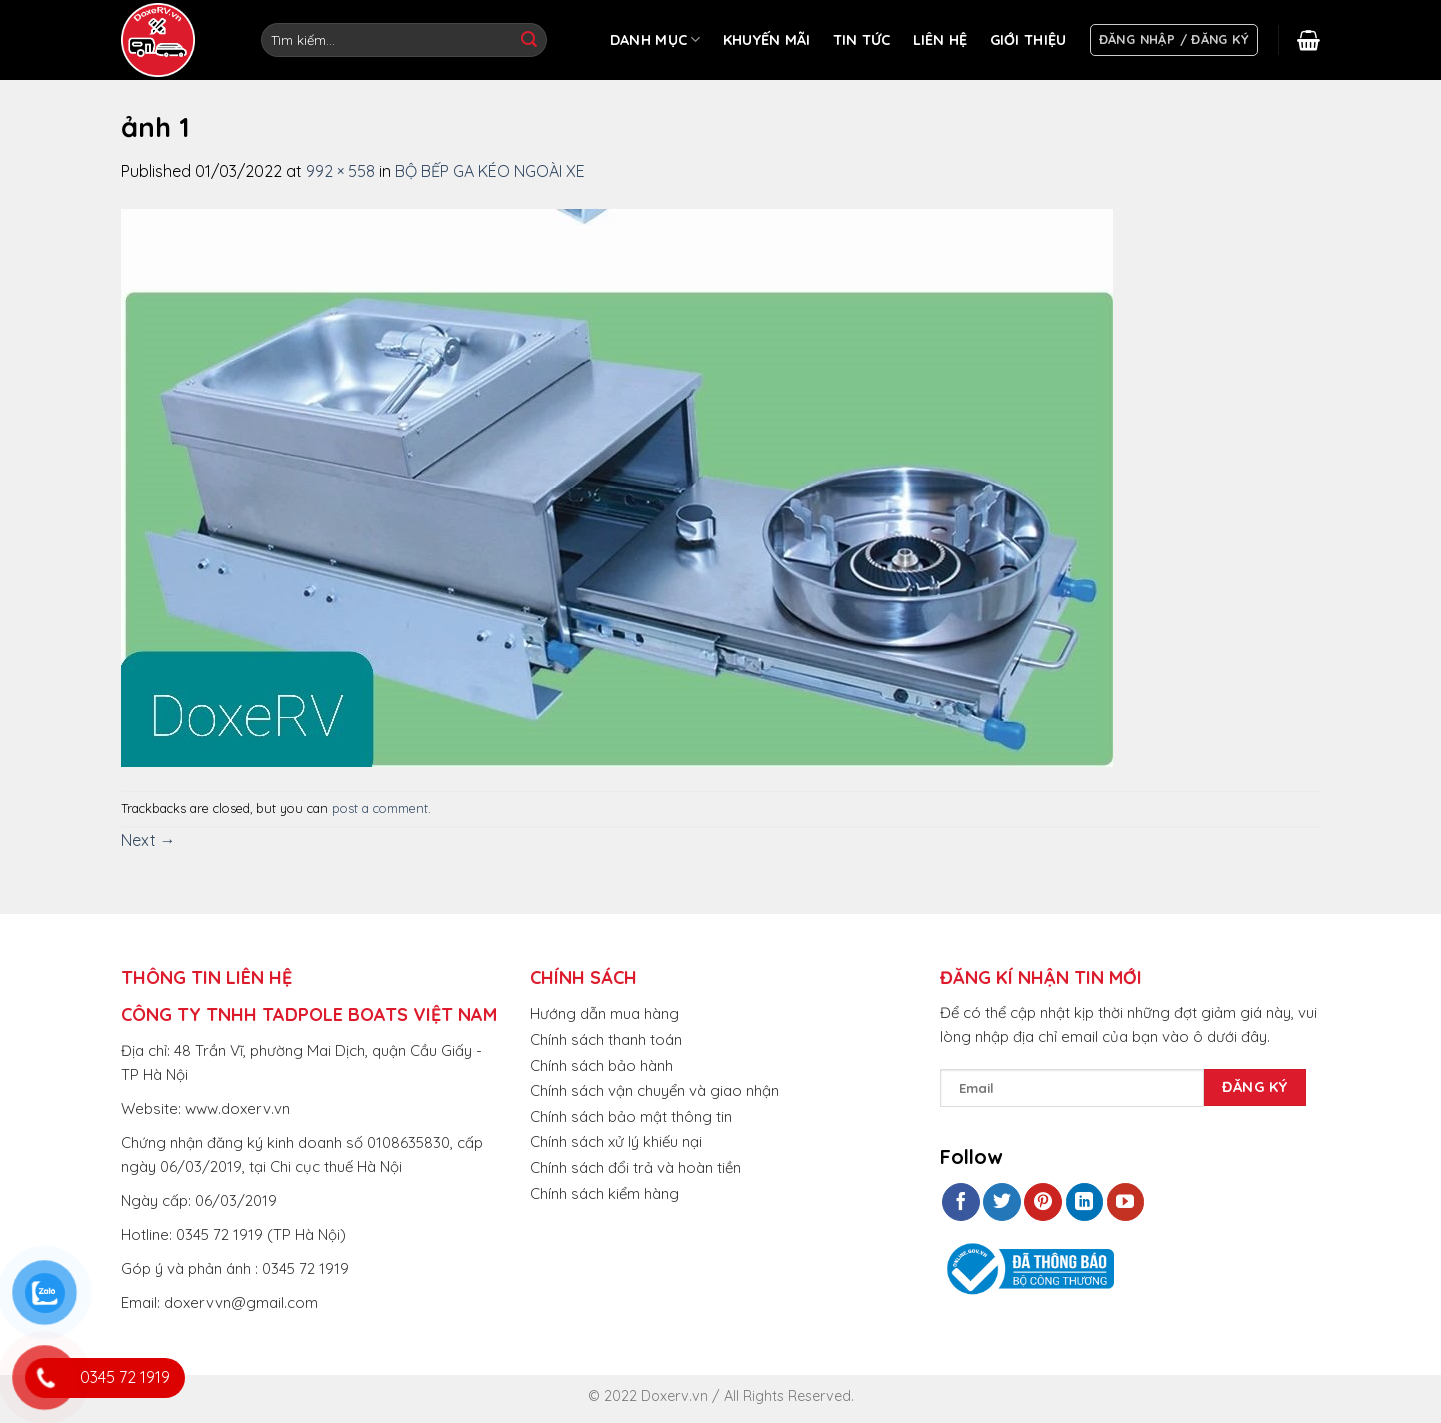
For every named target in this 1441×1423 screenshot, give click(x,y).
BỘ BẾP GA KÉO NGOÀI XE (490, 171)
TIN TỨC (862, 40)
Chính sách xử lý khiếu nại (616, 1141)
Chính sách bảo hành (601, 1065)
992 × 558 (340, 171)
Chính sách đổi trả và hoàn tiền (635, 1167)
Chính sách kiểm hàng (604, 1193)
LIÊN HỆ (940, 40)
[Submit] (529, 40)
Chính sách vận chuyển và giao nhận (654, 1090)
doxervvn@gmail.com (241, 1302)
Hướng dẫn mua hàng (604, 1013)
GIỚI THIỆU (1028, 40)
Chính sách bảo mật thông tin (631, 1116)
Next (148, 840)
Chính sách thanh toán (606, 1039)
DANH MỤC (655, 39)
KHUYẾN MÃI (767, 40)
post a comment (380, 808)
